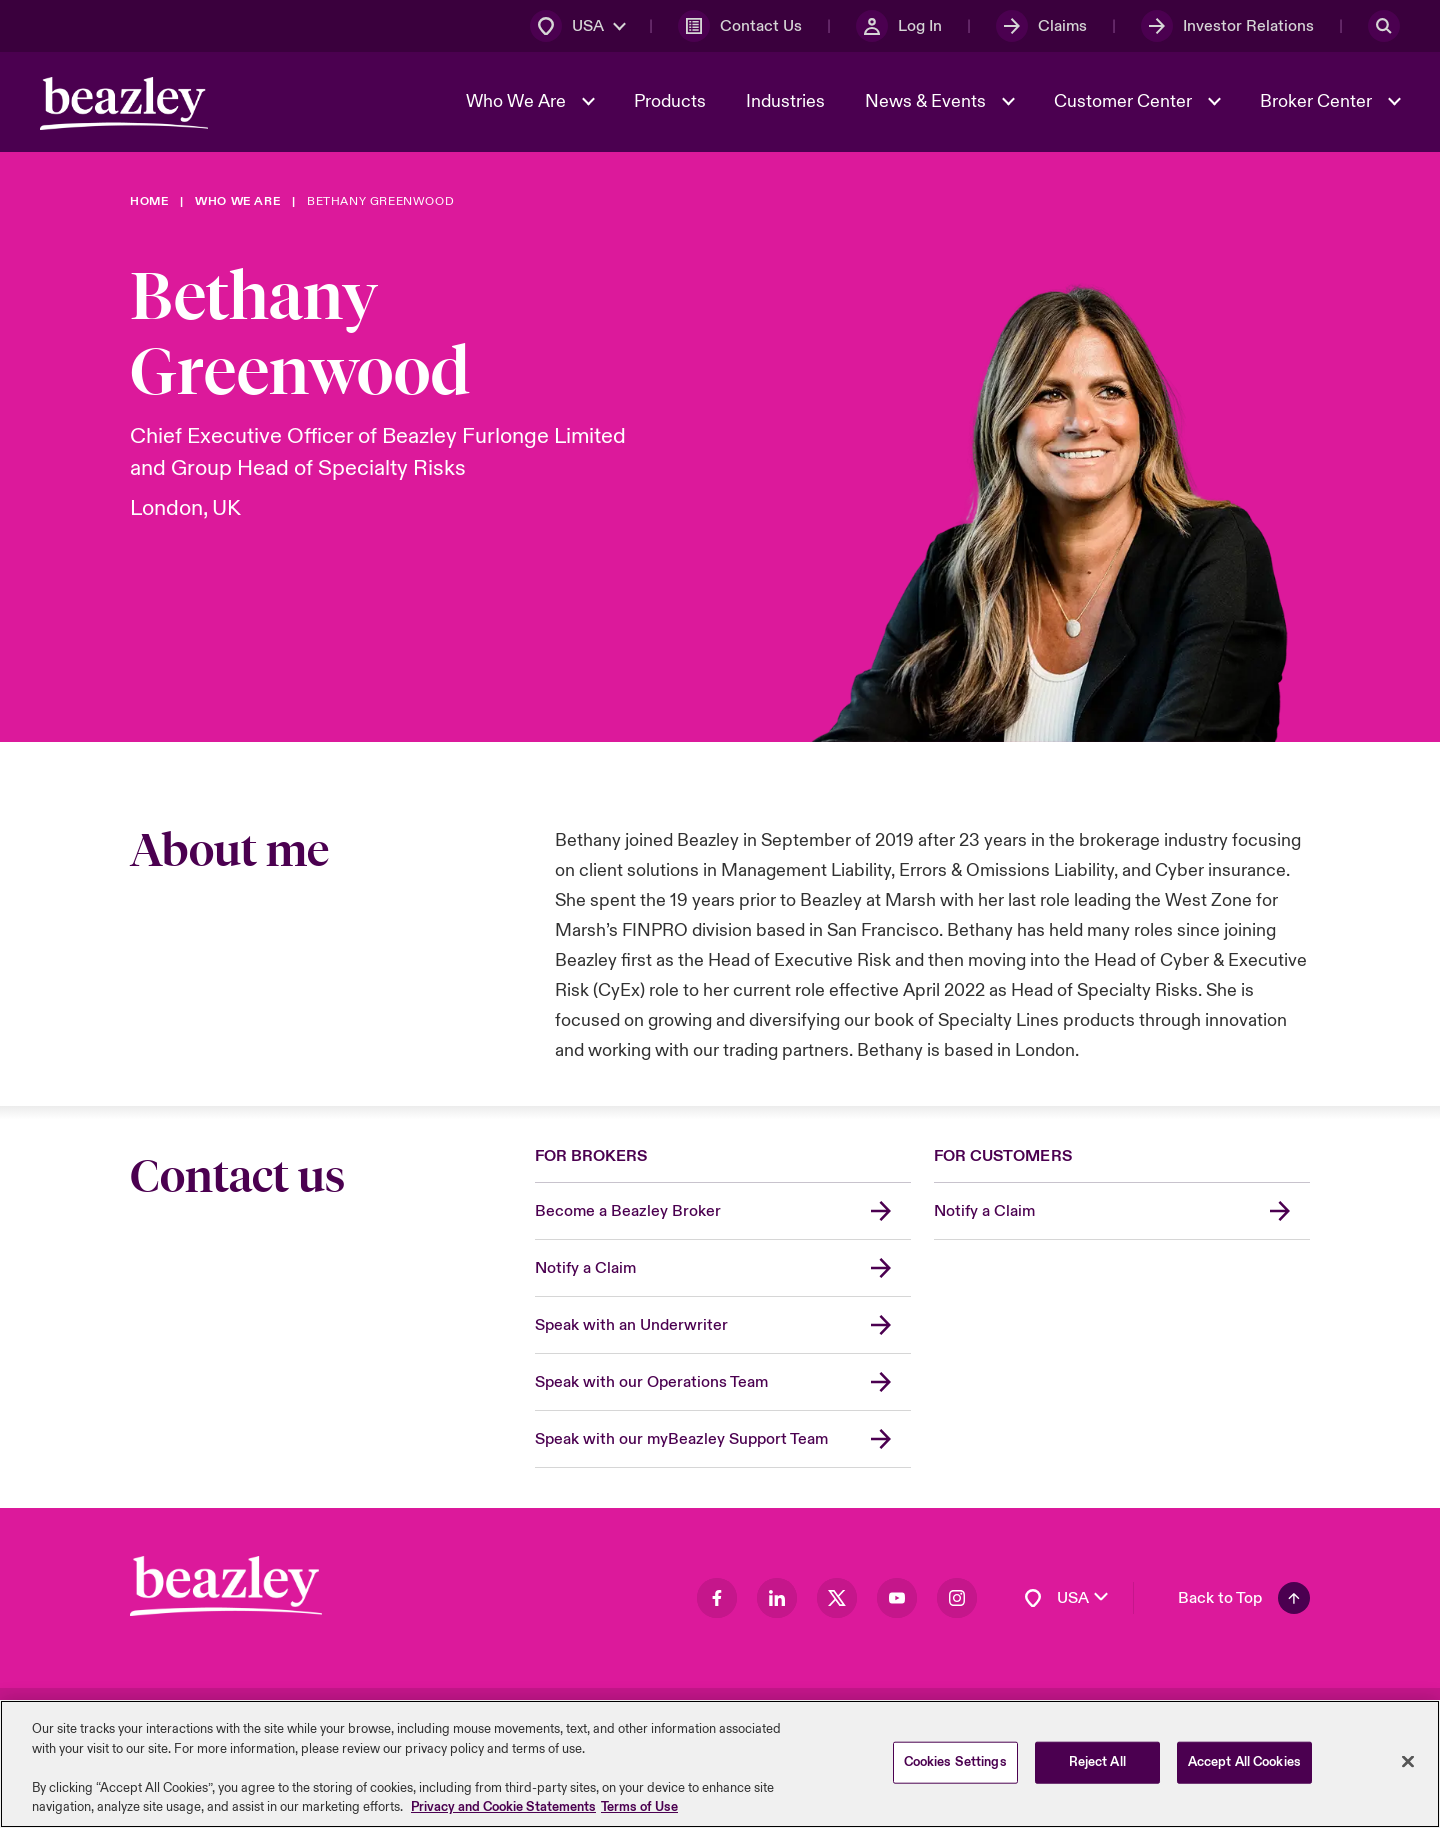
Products (670, 101)
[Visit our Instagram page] (957, 1598)
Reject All (1097, 1766)
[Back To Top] (1244, 1598)
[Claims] (1041, 26)
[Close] (1408, 1766)
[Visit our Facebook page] (717, 1598)
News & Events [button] (927, 101)
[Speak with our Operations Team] (723, 1382)
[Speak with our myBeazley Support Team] (723, 1439)
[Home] (149, 201)
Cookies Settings (955, 1766)
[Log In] (899, 26)
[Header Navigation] (124, 103)
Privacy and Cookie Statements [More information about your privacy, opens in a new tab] (503, 1812)
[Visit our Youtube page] (897, 1598)
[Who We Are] (237, 201)
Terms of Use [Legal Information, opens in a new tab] (639, 1812)
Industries (785, 101)
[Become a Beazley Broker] (723, 1211)
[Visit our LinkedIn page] (777, 1598)
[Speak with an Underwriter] (723, 1325)
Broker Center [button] (1318, 101)
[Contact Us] (740, 26)
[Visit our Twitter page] (837, 1598)
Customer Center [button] (1125, 101)
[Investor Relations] (1227, 26)
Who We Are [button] (518, 101)
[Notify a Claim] (723, 1268)
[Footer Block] (226, 1586)
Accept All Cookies (1244, 1766)
